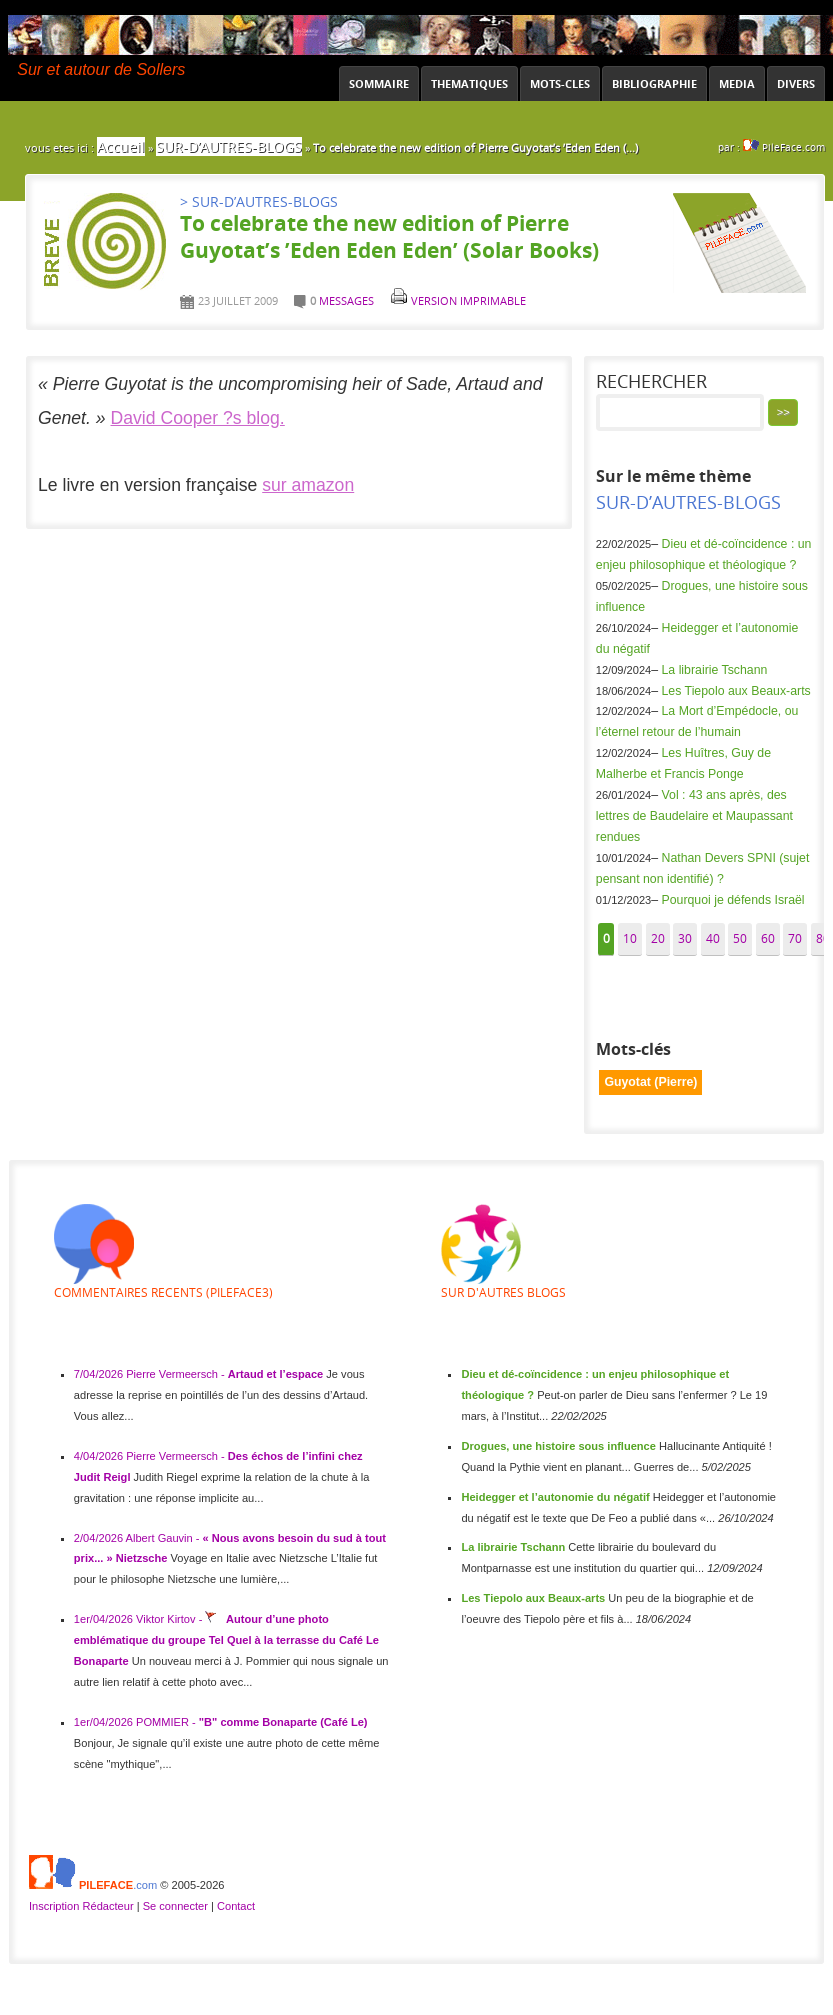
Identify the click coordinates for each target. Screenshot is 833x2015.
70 (795, 938)
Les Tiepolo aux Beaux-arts (736, 691)
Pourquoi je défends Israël (733, 900)
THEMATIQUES (469, 83)
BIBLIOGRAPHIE (654, 83)
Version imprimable (458, 300)
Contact (236, 1906)
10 (630, 938)
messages (346, 300)
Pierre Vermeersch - (177, 1374)
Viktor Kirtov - (170, 1619)
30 (685, 938)
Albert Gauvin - (164, 1538)
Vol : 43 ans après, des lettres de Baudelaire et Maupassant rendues (694, 816)
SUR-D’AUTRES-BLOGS (229, 146)
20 (658, 938)
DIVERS (796, 83)
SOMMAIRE (379, 83)
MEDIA (737, 83)
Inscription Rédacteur (83, 1906)
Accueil (121, 146)
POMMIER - (167, 1722)
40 (713, 938)
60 (768, 938)
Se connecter (175, 1906)
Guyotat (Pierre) (650, 1082)
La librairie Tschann (715, 670)
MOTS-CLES (560, 83)
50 (740, 938)
